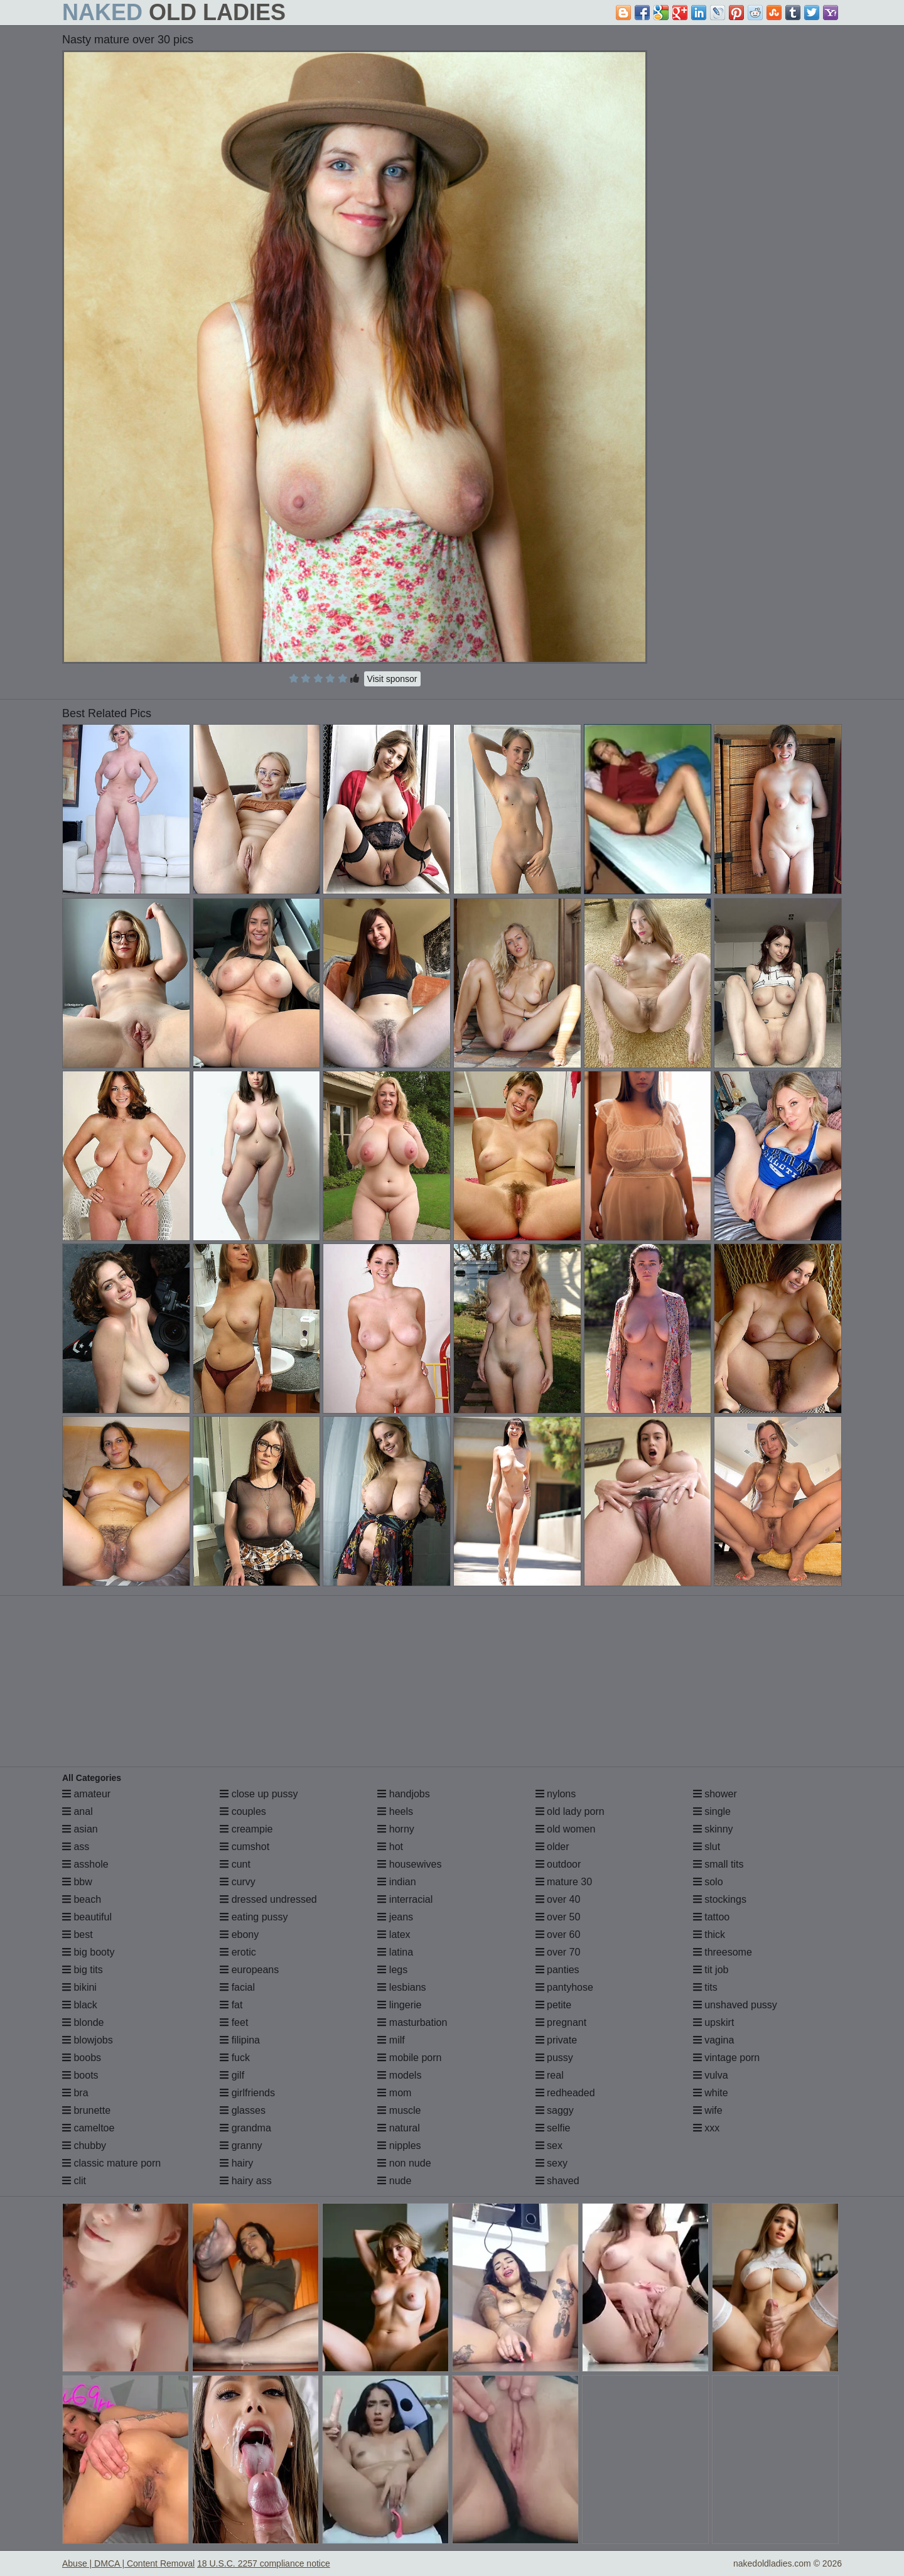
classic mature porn (111, 2163)
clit (74, 2180)
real (549, 2075)
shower (715, 1794)
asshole (85, 1864)
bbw (77, 1881)
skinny (713, 1829)
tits (705, 1987)
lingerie (399, 2005)
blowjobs (87, 2040)
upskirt (713, 2022)
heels (395, 1811)
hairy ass (245, 2180)
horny (395, 1829)
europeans (249, 1969)
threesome (722, 1952)
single (712, 1811)
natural (398, 2128)
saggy (554, 2110)
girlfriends (247, 2092)
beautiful (87, 1917)
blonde (83, 2022)
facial (237, 1987)
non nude (404, 2163)
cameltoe (88, 2128)
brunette (86, 2110)
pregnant (561, 2022)
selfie (553, 2128)
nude (394, 2180)
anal (77, 1811)
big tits (82, 1969)
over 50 (558, 1917)
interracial (405, 1899)
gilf (232, 2075)
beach (81, 1899)
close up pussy (259, 1794)
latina (395, 1952)
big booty (88, 1952)
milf (390, 2040)
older (552, 1846)
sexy (551, 2163)
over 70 (558, 1952)
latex (393, 1934)
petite (553, 2005)
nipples (399, 2145)
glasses (243, 2110)
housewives (409, 1864)
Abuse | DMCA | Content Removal (128, 2563)
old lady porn (570, 1811)
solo (708, 1881)
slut (706, 1846)
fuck (235, 2057)
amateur (86, 1794)
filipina (240, 2040)
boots (80, 2075)
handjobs (403, 1794)
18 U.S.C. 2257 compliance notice (263, 2563)
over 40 (558, 1899)
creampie (246, 1829)
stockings (719, 1899)
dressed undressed (268, 1899)
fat (231, 2005)
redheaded (565, 2092)
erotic (238, 1952)
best (77, 1934)
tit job (711, 1969)
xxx (706, 2128)
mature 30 (563, 1881)
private (556, 2040)
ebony (239, 1934)
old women (565, 1829)
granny (241, 2145)
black (79, 2005)
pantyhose (564, 1987)
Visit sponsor (392, 679)
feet (234, 2022)
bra (75, 2092)
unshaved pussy (735, 2005)
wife (708, 2110)
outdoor (558, 1864)
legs (392, 1969)
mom (394, 2092)
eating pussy (254, 1917)
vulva (710, 2075)
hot (390, 1846)
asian (80, 1829)
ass (75, 1846)
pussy (554, 2057)
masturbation (412, 2022)
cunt (235, 1864)
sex (548, 2145)
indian (396, 1881)
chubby (84, 2145)
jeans (395, 1917)
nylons (555, 1794)
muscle (399, 2110)
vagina (713, 2040)
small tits (718, 1864)
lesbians (401, 1987)
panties (557, 1969)
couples (243, 1811)
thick (709, 1934)
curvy (238, 1881)
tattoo (711, 1917)
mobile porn (409, 2057)
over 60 (558, 1934)
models (399, 2075)
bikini (79, 1987)
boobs (81, 2057)
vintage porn (726, 2057)
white (710, 2092)
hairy (236, 2163)
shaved (557, 2180)
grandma (245, 2128)
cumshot (244, 1846)
